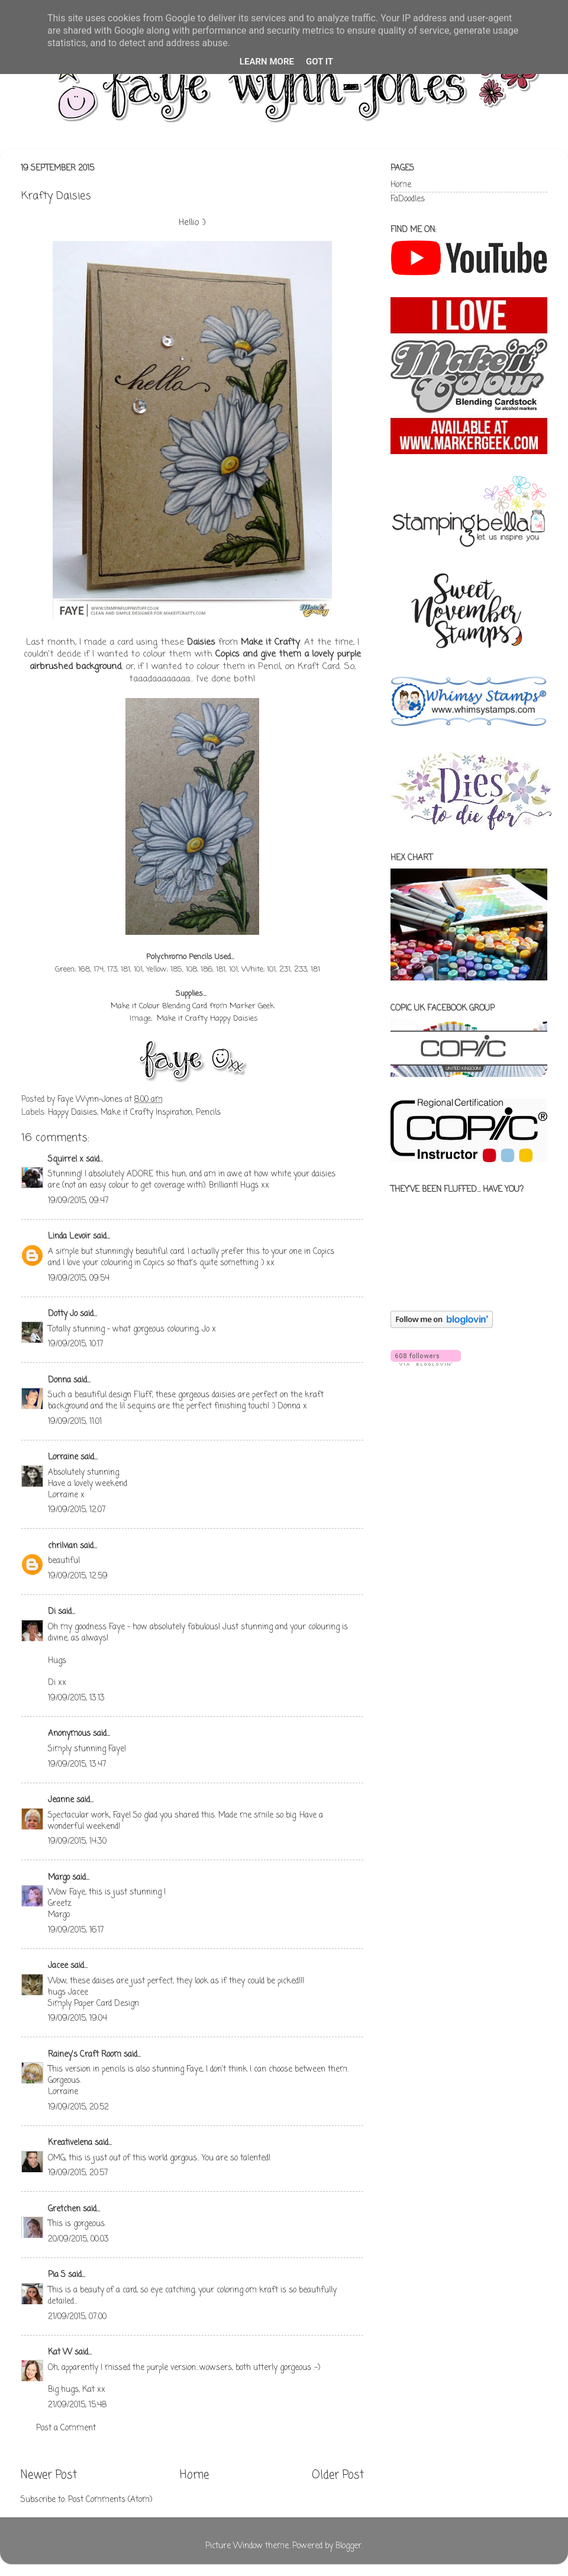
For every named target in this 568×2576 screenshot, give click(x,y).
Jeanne (61, 1800)
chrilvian (63, 1546)
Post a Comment (66, 2428)
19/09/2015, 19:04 (77, 2018)
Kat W (60, 2352)
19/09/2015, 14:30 (77, 1841)
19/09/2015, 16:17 (76, 1930)
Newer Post (49, 2475)
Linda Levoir (69, 1236)
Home (194, 2475)
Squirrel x (65, 1159)
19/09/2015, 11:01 (75, 1422)
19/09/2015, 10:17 (76, 1344)
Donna (59, 1380)
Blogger (348, 2546)
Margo (59, 1877)
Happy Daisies (72, 1113)
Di (52, 1612)
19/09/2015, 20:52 (78, 2107)
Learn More (267, 61)
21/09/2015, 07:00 (77, 2317)
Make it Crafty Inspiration (146, 1113)
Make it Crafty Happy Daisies (207, 1018)
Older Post (338, 2475)
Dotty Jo (63, 1314)
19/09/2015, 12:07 (77, 1510)
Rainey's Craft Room (84, 2054)
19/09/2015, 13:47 (77, 1764)
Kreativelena (70, 2143)
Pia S (57, 2275)
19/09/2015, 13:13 (76, 1698)
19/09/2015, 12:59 (78, 1576)
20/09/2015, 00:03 (78, 2239)
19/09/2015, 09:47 (78, 1201)
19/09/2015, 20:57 (78, 2173)
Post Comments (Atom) (110, 2500)
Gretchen (64, 2209)
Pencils (208, 1113)
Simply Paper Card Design (93, 2004)
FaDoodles (407, 199)
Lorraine (63, 1457)
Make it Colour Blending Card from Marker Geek (192, 1006)
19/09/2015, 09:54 (78, 1278)
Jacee (58, 1966)
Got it (319, 61)
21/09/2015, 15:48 (77, 2405)
